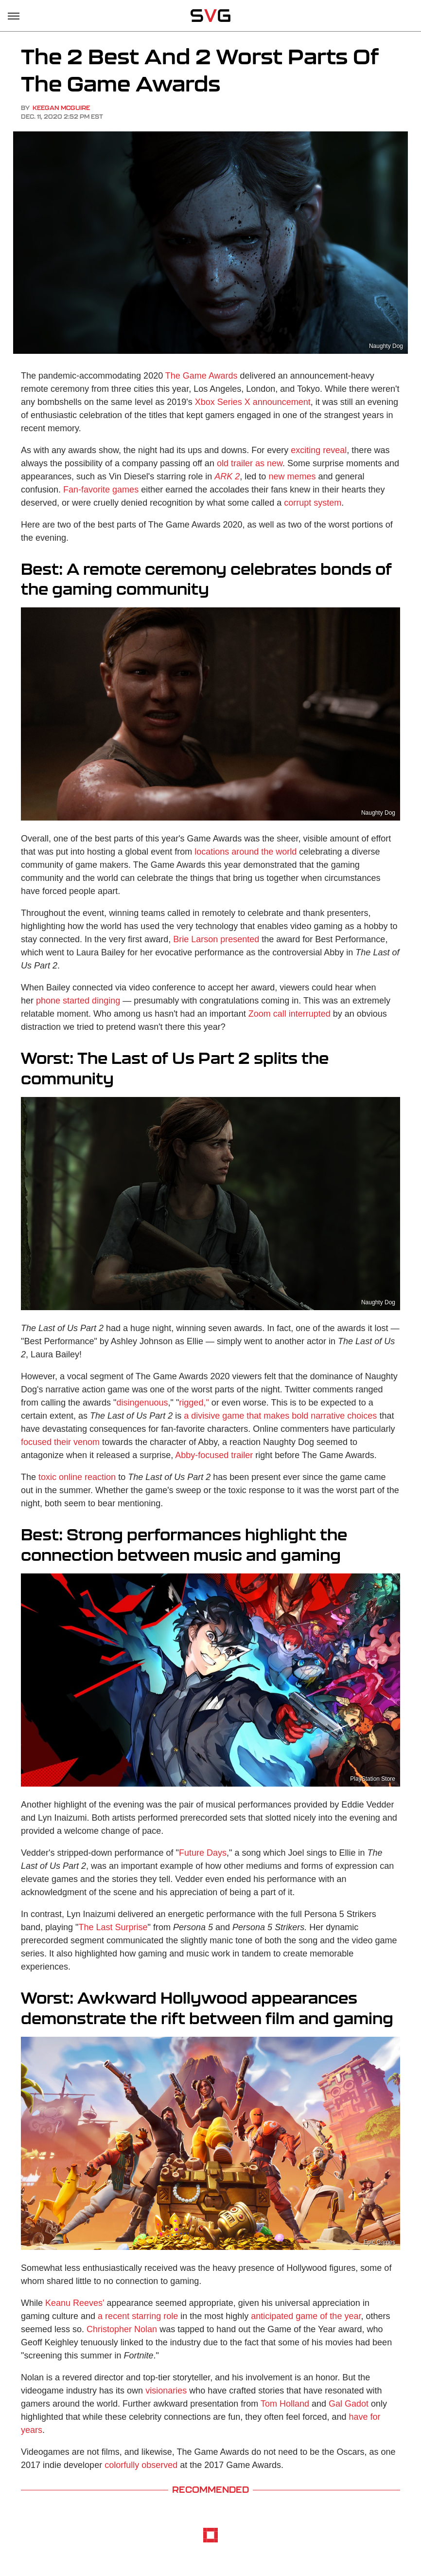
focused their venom (60, 1442)
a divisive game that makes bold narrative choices (280, 1416)
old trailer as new (249, 463)
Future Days (203, 1853)
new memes (292, 476)
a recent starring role (138, 2316)
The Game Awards (201, 376)
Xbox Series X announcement (253, 402)
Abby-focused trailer (214, 1455)
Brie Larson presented (216, 939)
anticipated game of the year (306, 2316)
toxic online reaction (77, 1477)
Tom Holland (285, 2404)
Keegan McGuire (61, 107)
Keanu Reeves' (75, 2303)
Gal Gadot (348, 2404)
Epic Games (379, 2242)
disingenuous (142, 1402)
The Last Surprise (112, 1927)
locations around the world (245, 852)
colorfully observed (141, 2465)
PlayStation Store (372, 1779)
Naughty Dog (386, 346)
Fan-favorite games (101, 489)
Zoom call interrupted (289, 1014)
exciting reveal (319, 450)
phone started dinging (78, 1000)
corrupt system (312, 503)
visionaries (166, 2390)
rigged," (194, 1402)
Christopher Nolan (122, 2329)
